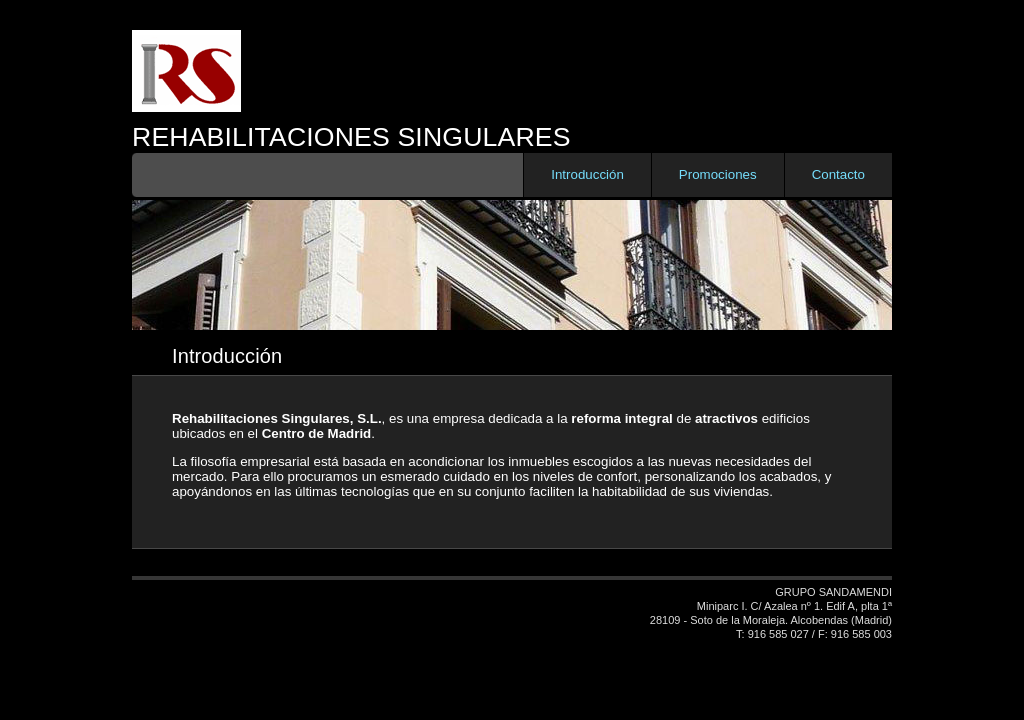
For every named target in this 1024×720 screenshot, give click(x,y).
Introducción (587, 174)
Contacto (838, 174)
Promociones (718, 174)
